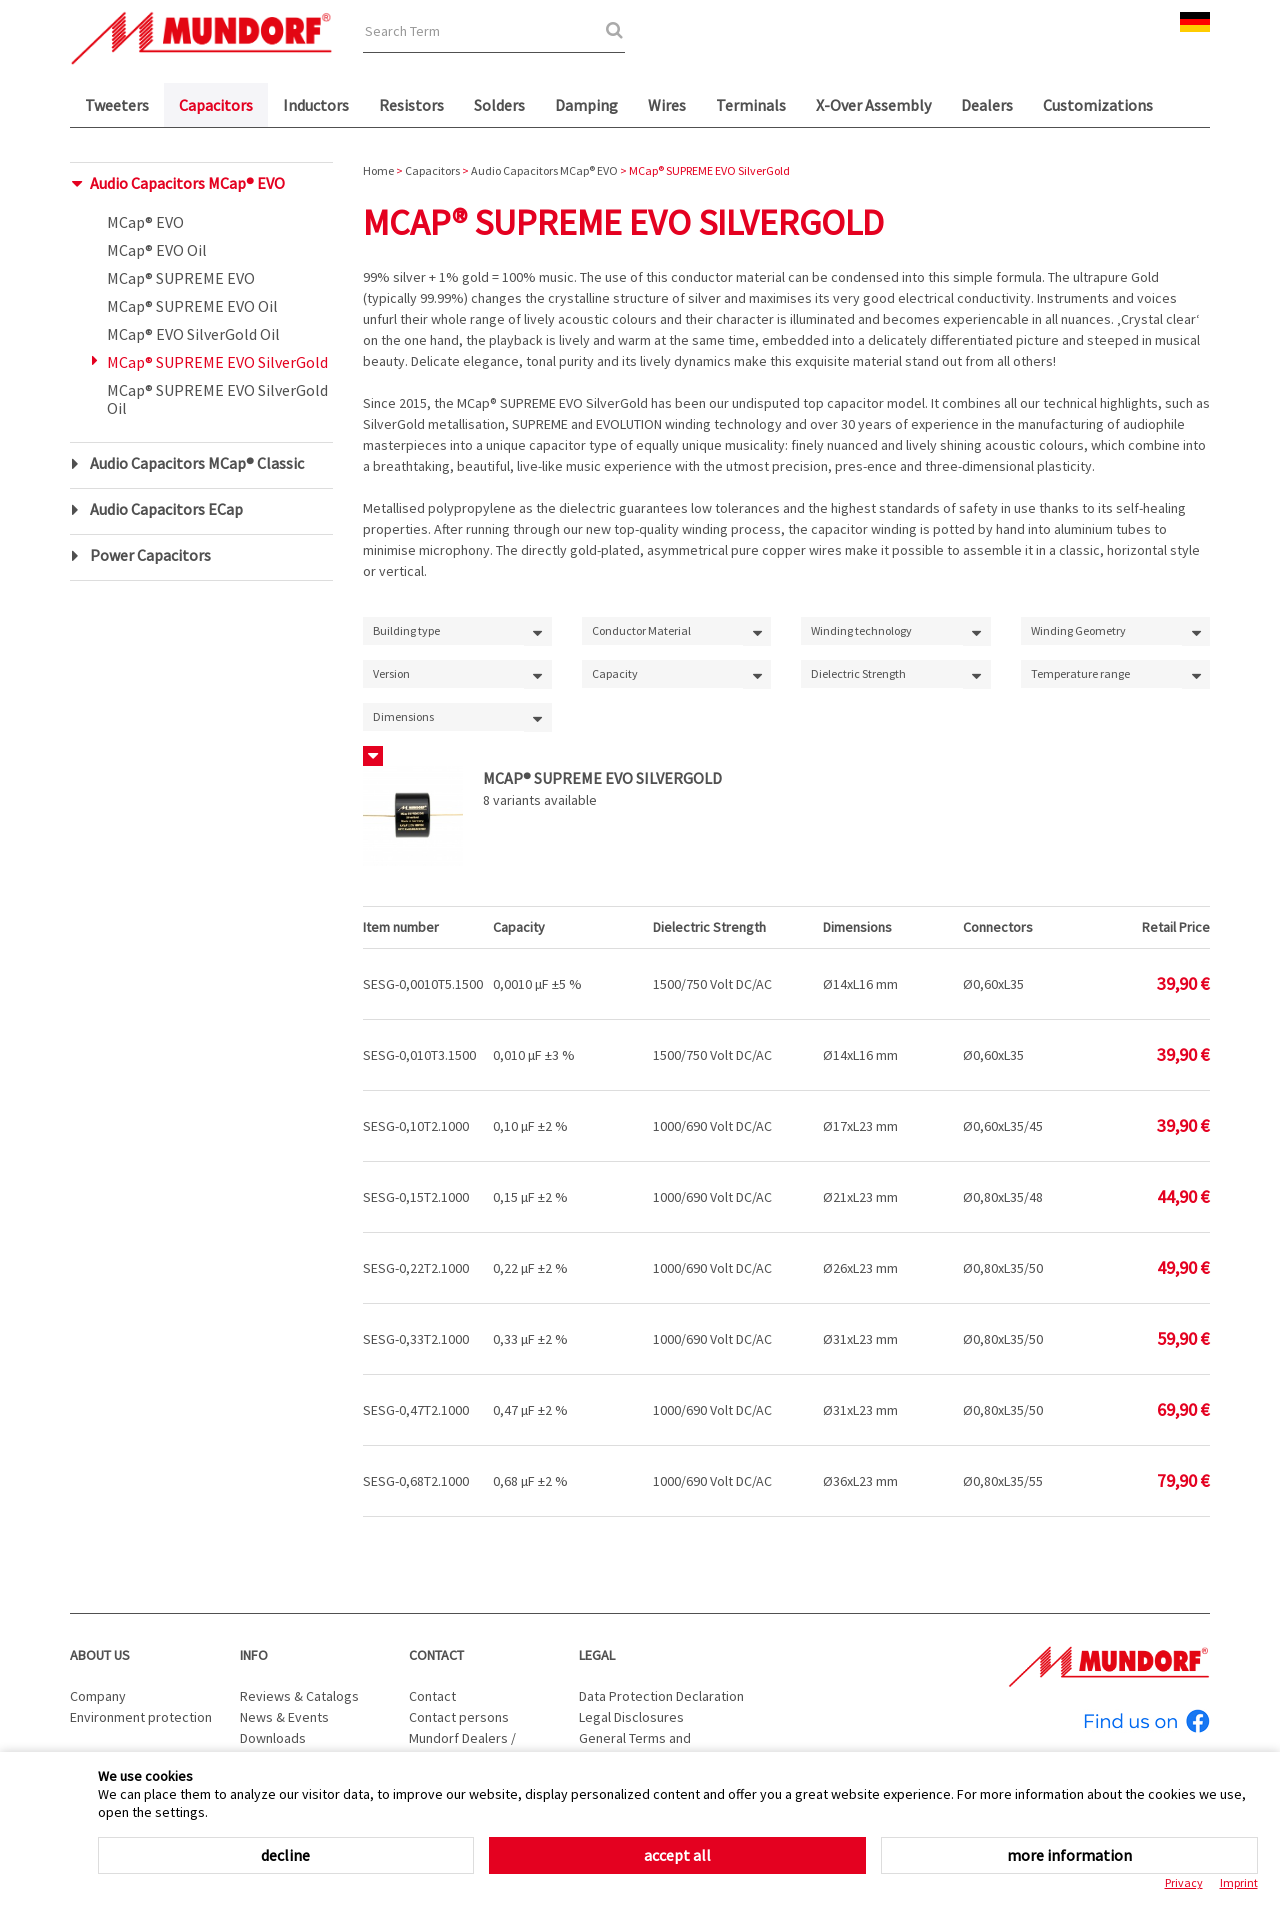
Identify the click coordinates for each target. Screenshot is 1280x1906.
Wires (667, 105)
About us (100, 1655)
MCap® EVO (145, 222)
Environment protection (141, 1717)
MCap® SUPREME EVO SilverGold (217, 362)
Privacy (1184, 1882)
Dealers (987, 105)
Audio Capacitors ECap (166, 509)
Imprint (1239, 1882)
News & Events (284, 1717)
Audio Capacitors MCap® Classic (197, 463)
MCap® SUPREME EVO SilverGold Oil (217, 399)
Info (254, 1655)
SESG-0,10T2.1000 (416, 1126)
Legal (597, 1655)
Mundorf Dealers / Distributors (462, 1748)
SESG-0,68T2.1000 (416, 1481)
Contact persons (459, 1717)
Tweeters (117, 105)
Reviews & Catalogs (299, 1696)
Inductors (316, 105)
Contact (436, 1655)
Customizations (1098, 105)
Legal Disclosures (631, 1717)
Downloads (273, 1738)
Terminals (751, 105)
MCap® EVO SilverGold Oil (193, 334)
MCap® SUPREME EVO (181, 278)
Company (98, 1696)
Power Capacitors (150, 555)
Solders (499, 105)
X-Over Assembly (873, 105)
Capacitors (216, 105)
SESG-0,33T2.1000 (416, 1339)
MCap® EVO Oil (157, 250)
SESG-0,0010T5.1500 (423, 984)
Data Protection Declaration (661, 1696)
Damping (586, 105)
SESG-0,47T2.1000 (416, 1410)
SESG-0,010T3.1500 (419, 1055)
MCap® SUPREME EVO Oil (192, 306)
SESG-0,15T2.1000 (416, 1197)
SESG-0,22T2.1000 (416, 1268)
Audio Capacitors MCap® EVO (187, 183)
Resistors (411, 105)
